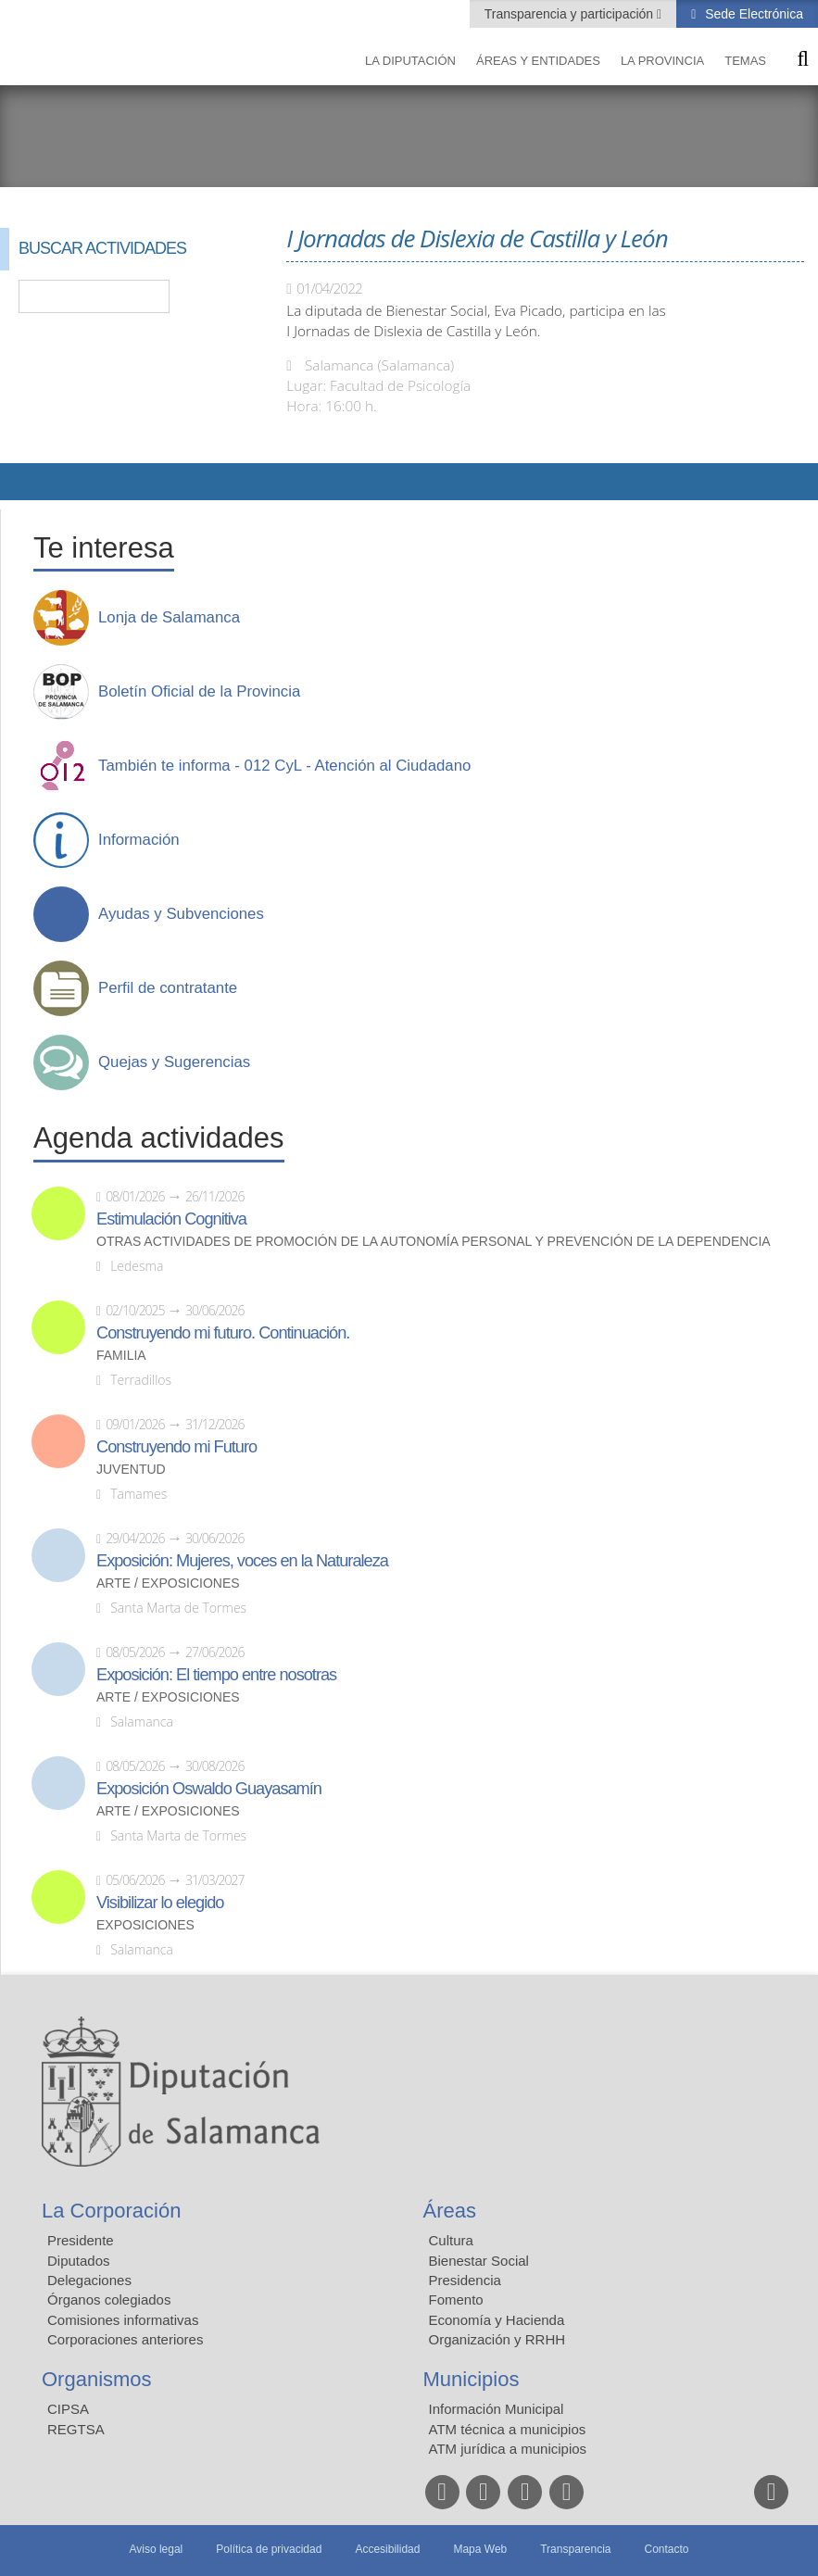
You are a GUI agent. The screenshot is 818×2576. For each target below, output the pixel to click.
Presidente (80, 2240)
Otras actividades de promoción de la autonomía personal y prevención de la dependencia (433, 1242)
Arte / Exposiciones (168, 1583)
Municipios (471, 2379)
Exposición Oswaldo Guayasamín (208, 1788)
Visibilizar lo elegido (159, 1902)
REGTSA (76, 2429)
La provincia (662, 61)
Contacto (667, 2549)
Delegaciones (89, 2280)
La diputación (410, 61)
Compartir (23, 481)
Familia (121, 1356)
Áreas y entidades (538, 61)
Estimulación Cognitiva (171, 1219)
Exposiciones (145, 1925)
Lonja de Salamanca (169, 617)
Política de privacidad (268, 2549)
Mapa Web (480, 2549)
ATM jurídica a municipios (508, 2449)
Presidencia (465, 2280)
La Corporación (111, 2210)
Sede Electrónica (752, 13)
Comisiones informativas (122, 2320)
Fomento (456, 2299)
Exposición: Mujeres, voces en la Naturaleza (242, 1561)
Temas (745, 61)
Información (139, 840)
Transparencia (575, 2549)
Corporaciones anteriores (125, 2339)
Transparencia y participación (571, 13)
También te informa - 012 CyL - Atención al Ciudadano (284, 766)
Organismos (97, 2379)
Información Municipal (496, 2409)
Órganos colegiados (108, 2299)
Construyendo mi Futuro (176, 1447)
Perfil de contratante (167, 988)
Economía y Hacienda (497, 2320)
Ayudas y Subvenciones (181, 914)
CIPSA (68, 2409)
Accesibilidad (387, 2549)
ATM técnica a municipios (507, 2429)
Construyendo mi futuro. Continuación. (222, 1333)
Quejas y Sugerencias (174, 1062)
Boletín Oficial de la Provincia (199, 692)
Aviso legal (155, 2549)
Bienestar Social (479, 2260)
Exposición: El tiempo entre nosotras (216, 1674)
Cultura (451, 2240)
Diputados (78, 2260)
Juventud (131, 1469)
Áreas (449, 2210)
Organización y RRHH (497, 2339)
